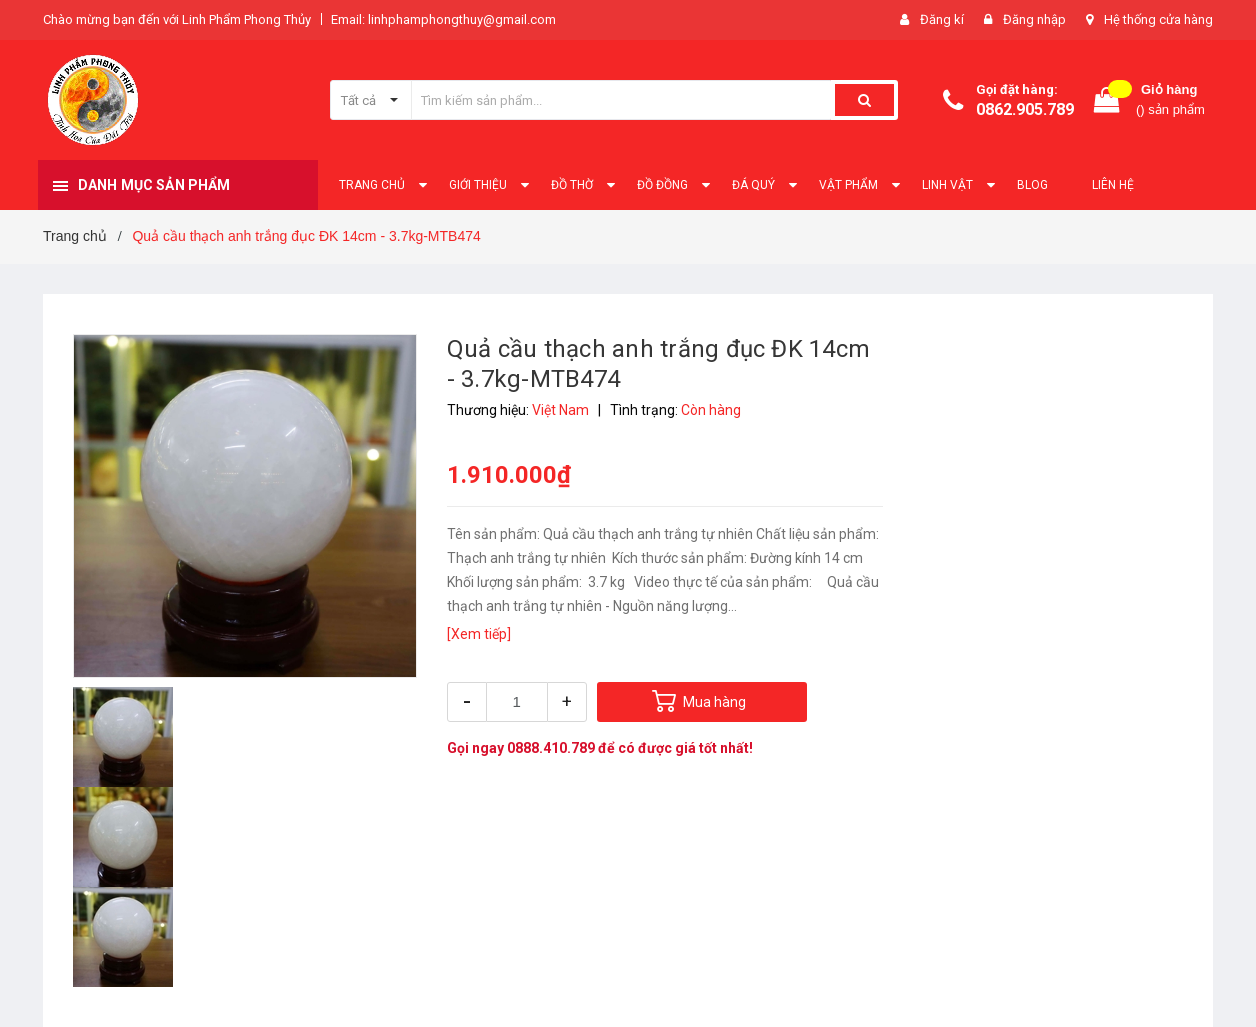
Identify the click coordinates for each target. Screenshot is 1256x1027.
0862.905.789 (1025, 109)
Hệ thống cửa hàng (1158, 19)
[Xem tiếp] (479, 634)
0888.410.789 (551, 748)
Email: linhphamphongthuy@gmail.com (443, 19)
